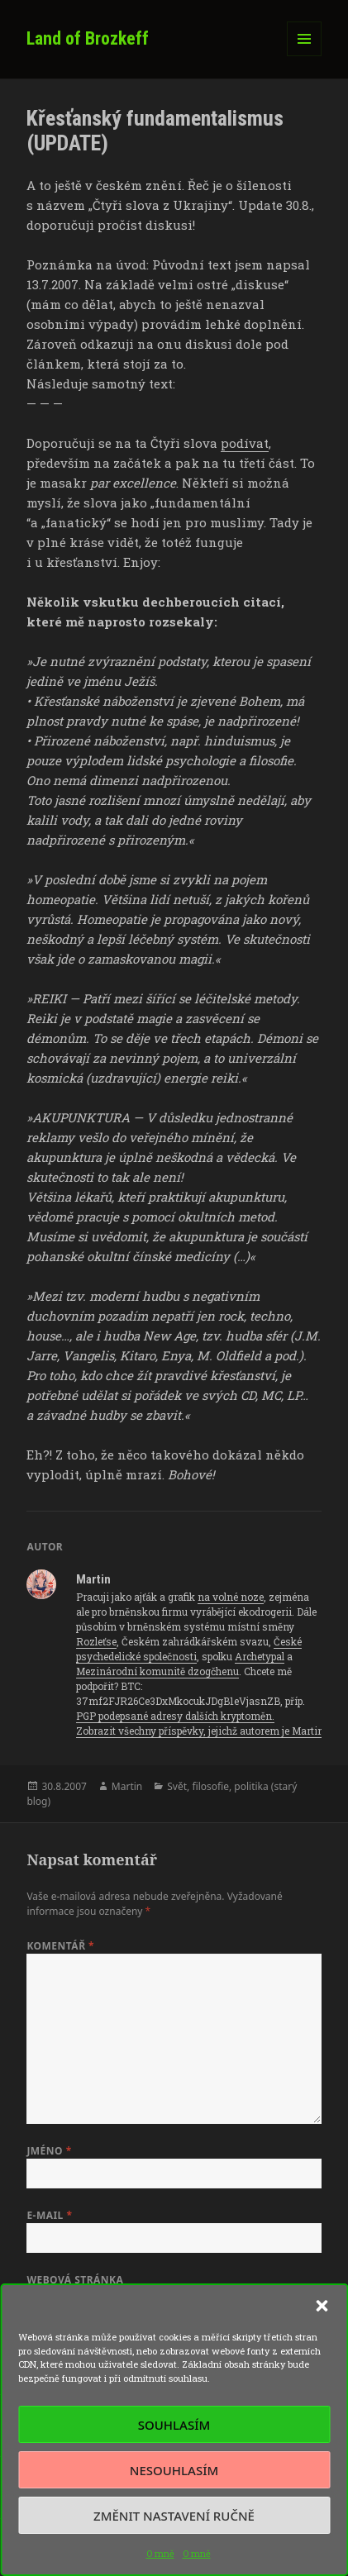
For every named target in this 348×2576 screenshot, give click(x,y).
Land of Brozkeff (87, 38)
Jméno (48, 2151)
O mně (160, 2553)
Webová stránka (74, 2280)
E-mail (49, 2215)
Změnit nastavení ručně (174, 2515)
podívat (245, 443)
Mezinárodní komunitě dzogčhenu (157, 1671)
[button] (321, 2305)
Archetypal (259, 1656)
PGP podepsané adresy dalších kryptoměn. (175, 1715)
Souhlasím (174, 2424)
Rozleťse (96, 1641)
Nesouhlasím (174, 2470)
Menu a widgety (305, 55)
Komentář (60, 1946)
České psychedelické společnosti (189, 1649)
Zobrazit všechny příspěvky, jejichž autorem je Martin (201, 1730)
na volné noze (231, 1596)
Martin (127, 1786)
